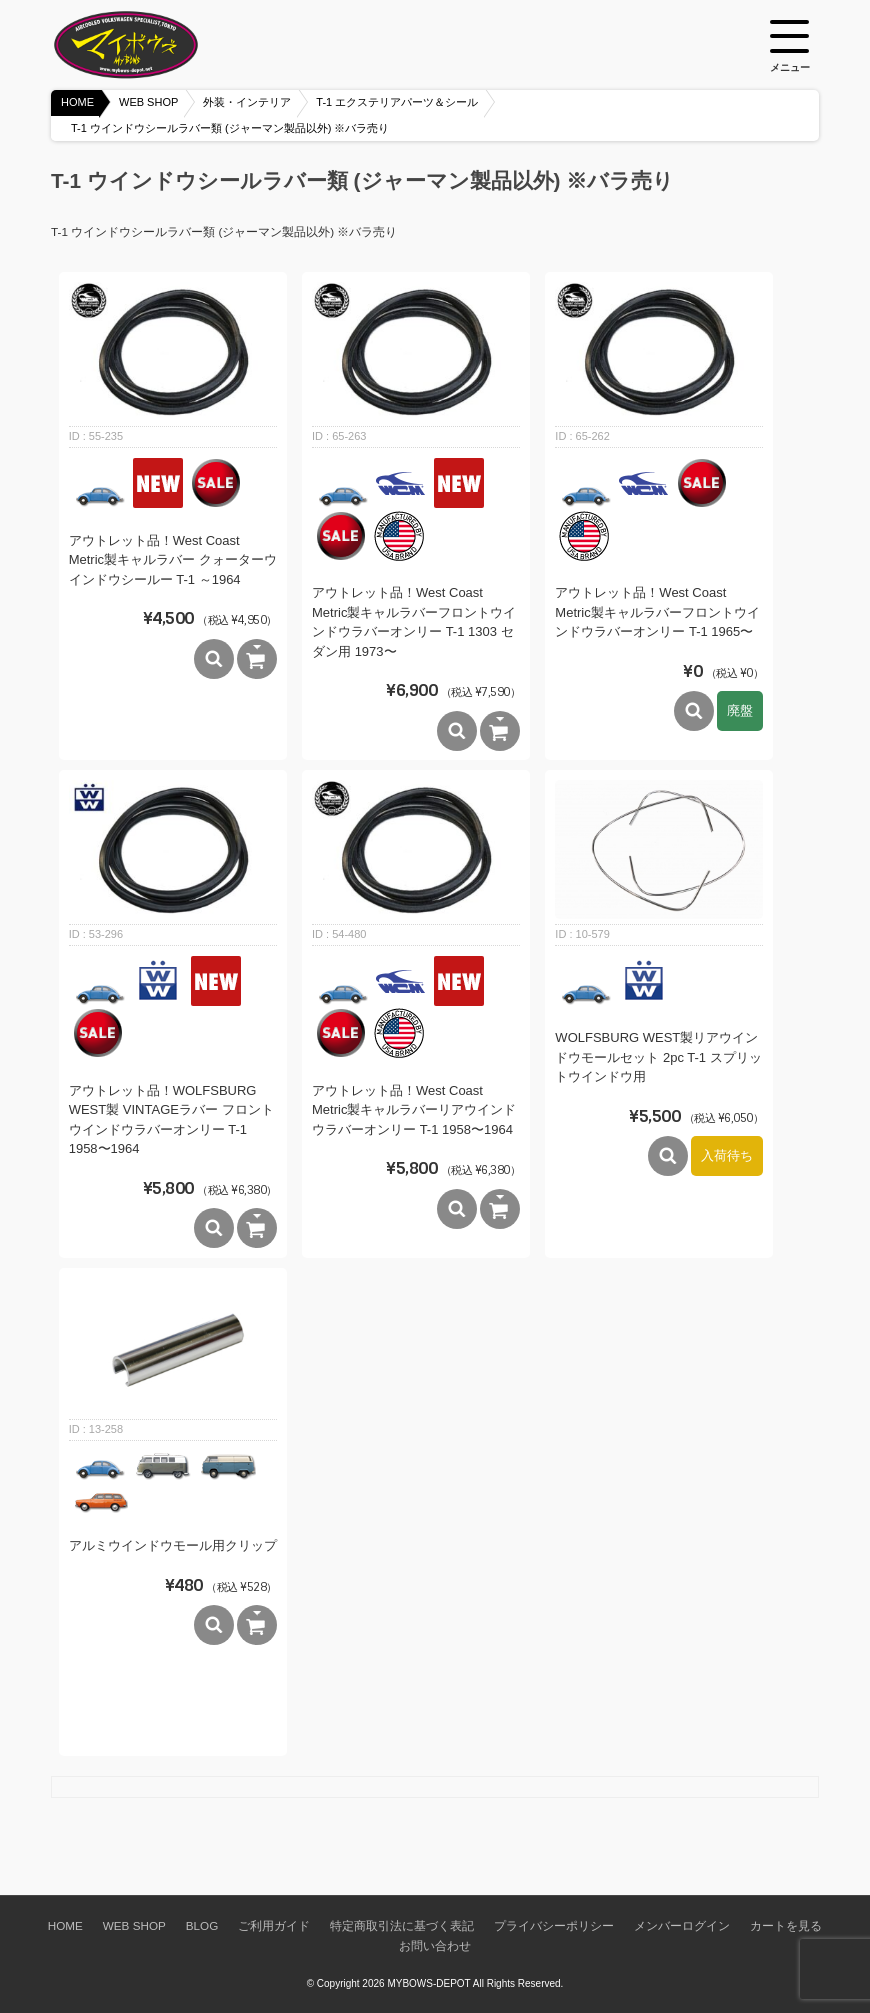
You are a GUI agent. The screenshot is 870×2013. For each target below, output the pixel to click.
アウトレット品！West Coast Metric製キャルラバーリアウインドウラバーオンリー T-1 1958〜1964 (414, 1110)
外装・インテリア (247, 102)
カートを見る (786, 1925)
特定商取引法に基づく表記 (402, 1925)
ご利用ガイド (274, 1925)
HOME (77, 102)
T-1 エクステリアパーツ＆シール (397, 102)
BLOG (202, 1925)
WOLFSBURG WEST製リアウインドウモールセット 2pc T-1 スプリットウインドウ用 (658, 1057)
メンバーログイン (682, 1925)
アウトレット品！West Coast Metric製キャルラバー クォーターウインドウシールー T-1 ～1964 (173, 560)
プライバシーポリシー (554, 1925)
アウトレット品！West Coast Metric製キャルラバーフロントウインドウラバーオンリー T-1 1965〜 (657, 612)
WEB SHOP (148, 102)
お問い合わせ (435, 1945)
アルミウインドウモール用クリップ (173, 1545)
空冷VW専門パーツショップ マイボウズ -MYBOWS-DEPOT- (151, 45)
